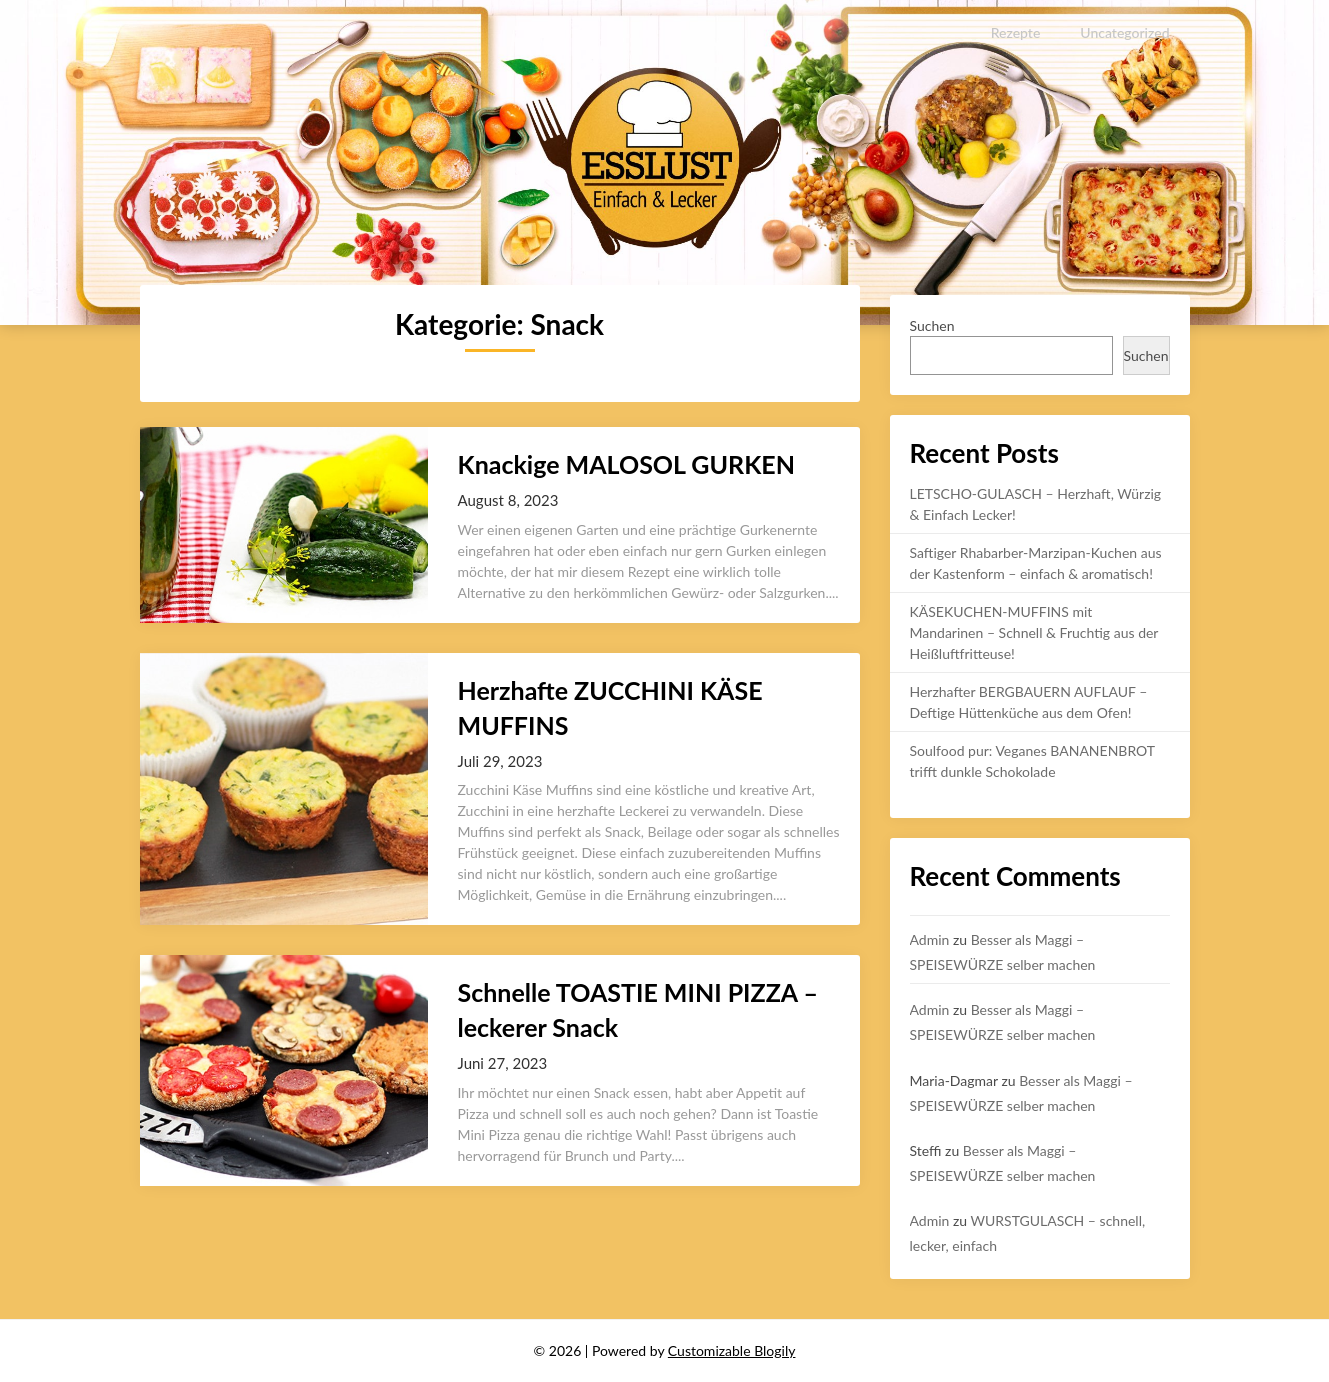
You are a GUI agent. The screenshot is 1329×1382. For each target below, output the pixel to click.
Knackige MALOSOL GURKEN (626, 464)
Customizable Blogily (732, 1350)
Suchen (932, 325)
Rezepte (1015, 32)
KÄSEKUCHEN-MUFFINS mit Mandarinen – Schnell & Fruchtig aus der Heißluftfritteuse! (1034, 632)
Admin (930, 939)
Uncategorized (1125, 32)
